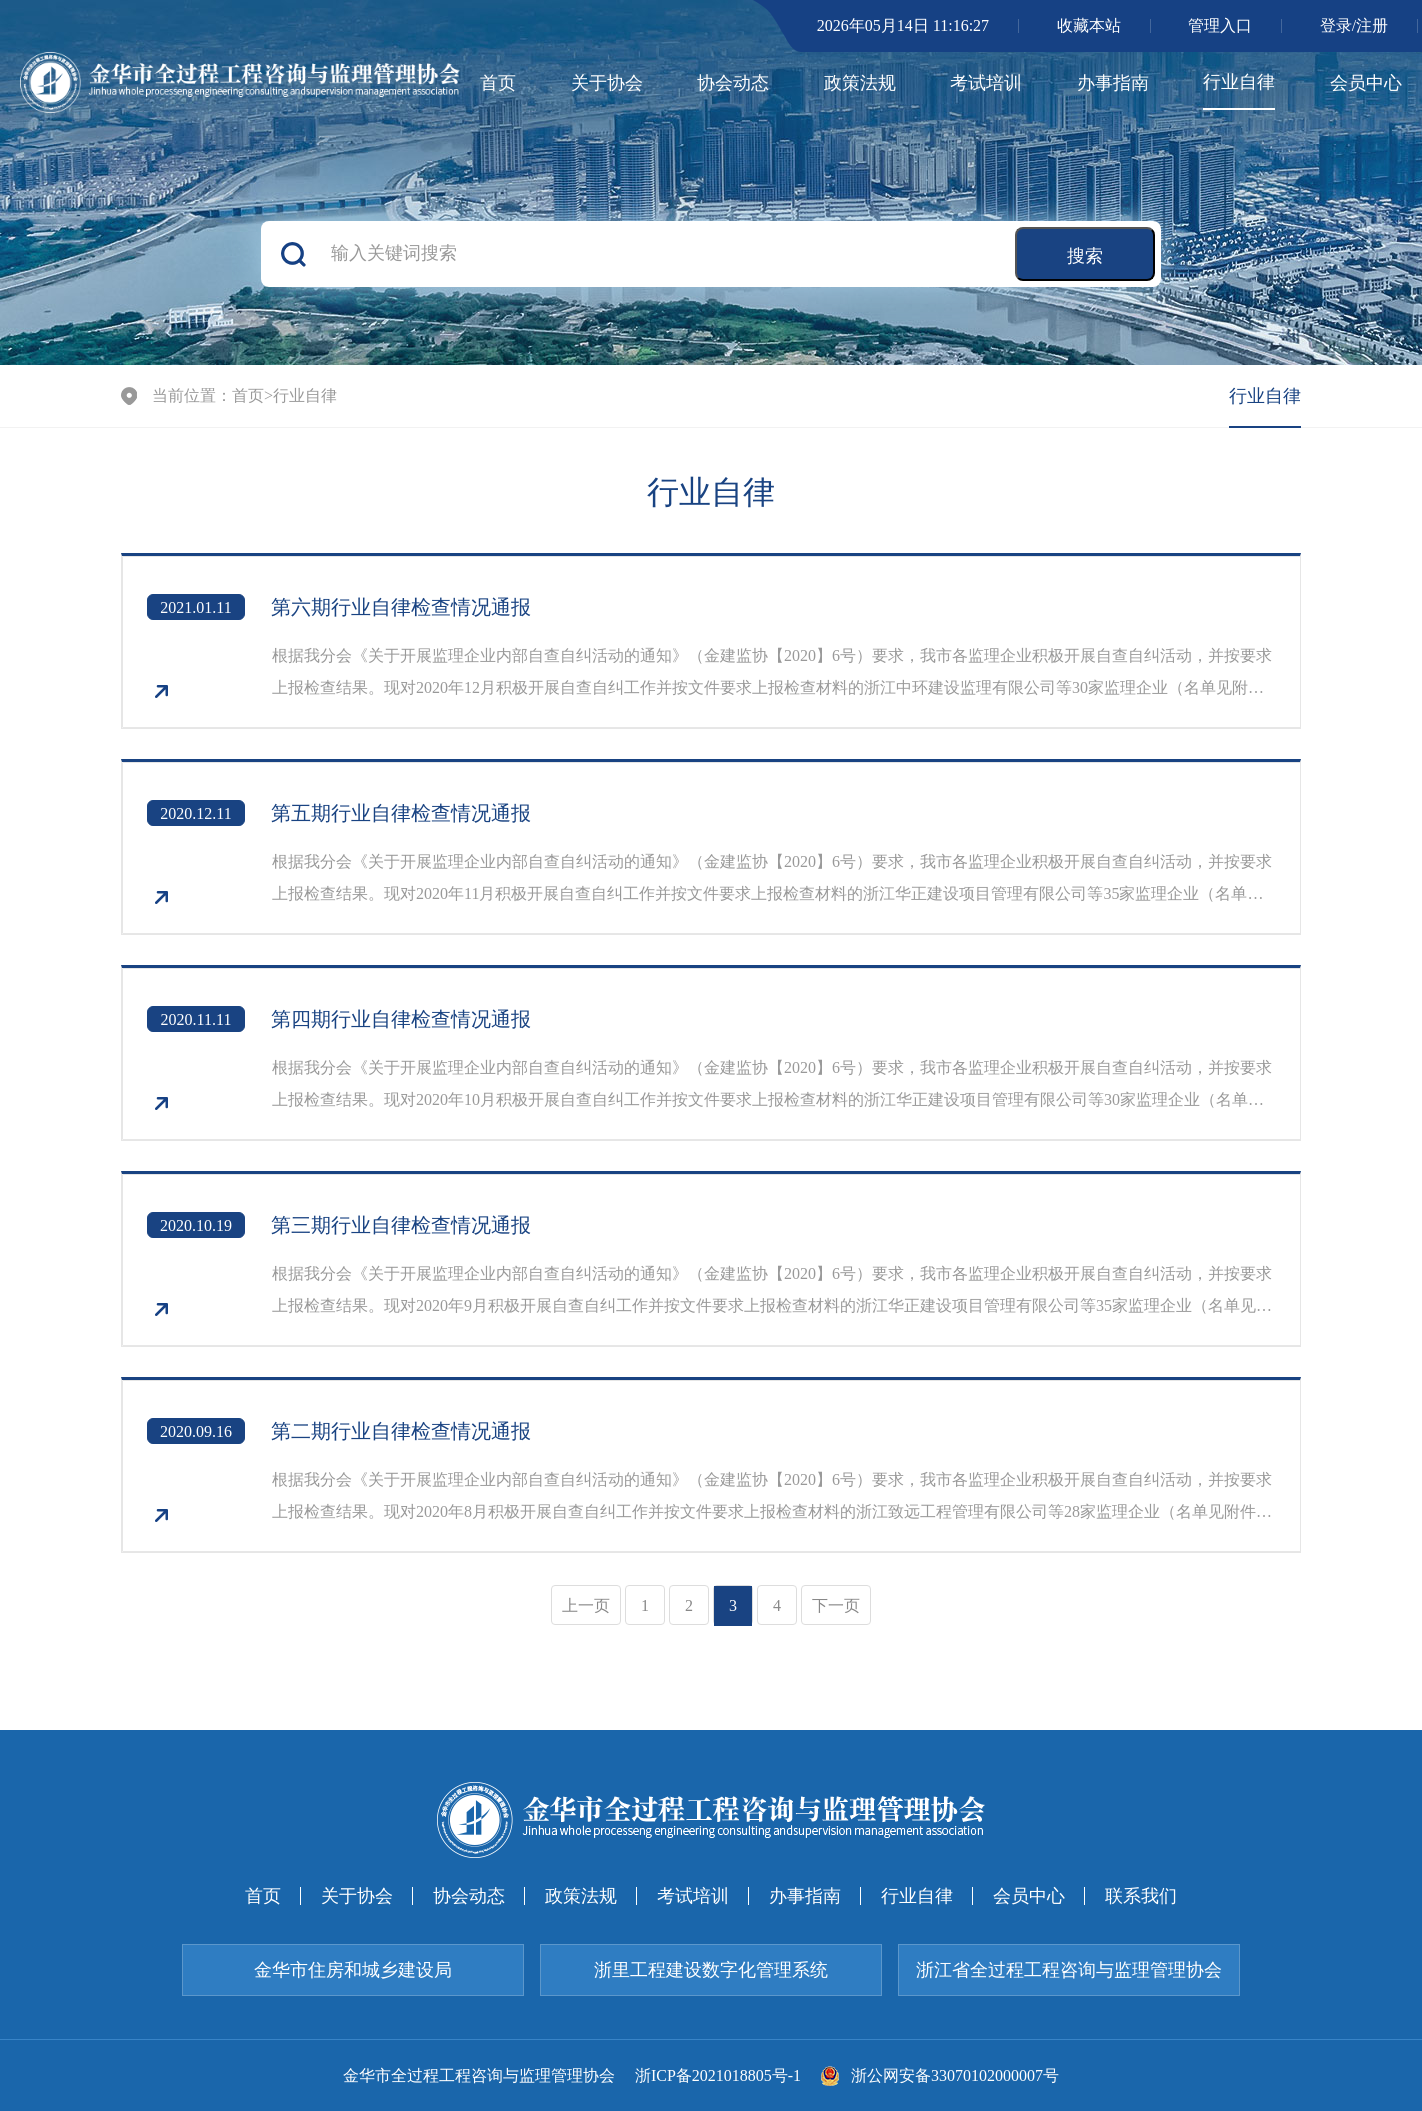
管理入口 (1220, 25)
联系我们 (1141, 1896)
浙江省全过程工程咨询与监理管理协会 (1069, 1970)
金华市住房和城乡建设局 (353, 1970)
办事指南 (1113, 83)
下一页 (836, 1605)
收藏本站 (1089, 25)
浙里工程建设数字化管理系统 (711, 1970)
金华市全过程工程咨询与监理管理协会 (479, 2076)
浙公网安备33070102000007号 (940, 2076)
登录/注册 (1354, 25)
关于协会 (607, 83)
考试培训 (986, 83)
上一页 (586, 1605)
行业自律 (1239, 82)
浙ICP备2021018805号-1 (718, 2076)
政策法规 (860, 83)
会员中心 (1366, 83)
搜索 (1085, 256)
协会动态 (733, 83)
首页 (498, 83)
